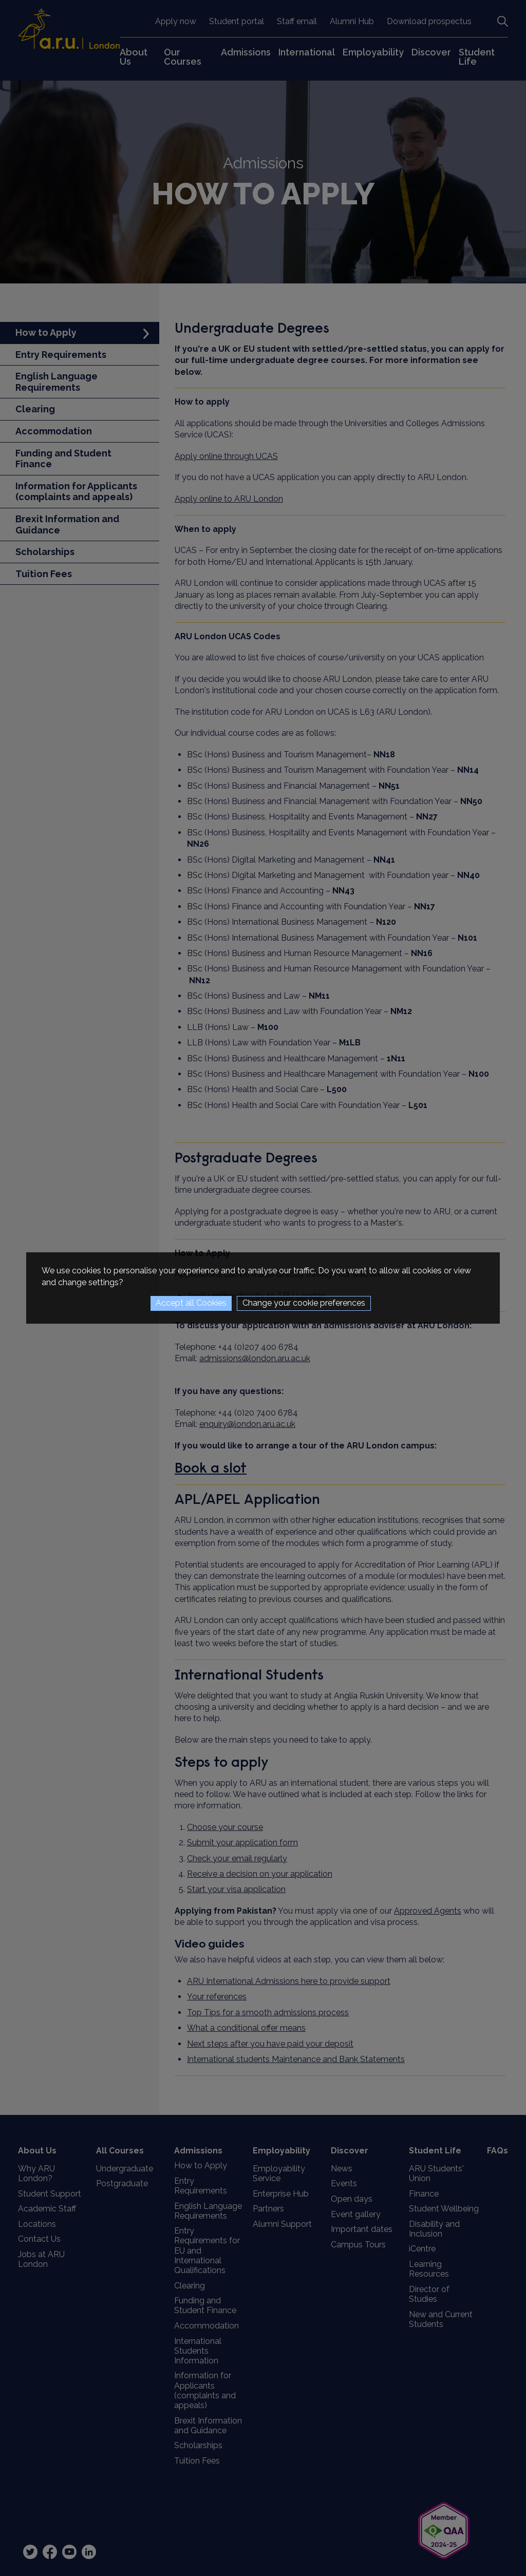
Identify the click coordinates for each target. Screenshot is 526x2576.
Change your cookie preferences (303, 1303)
